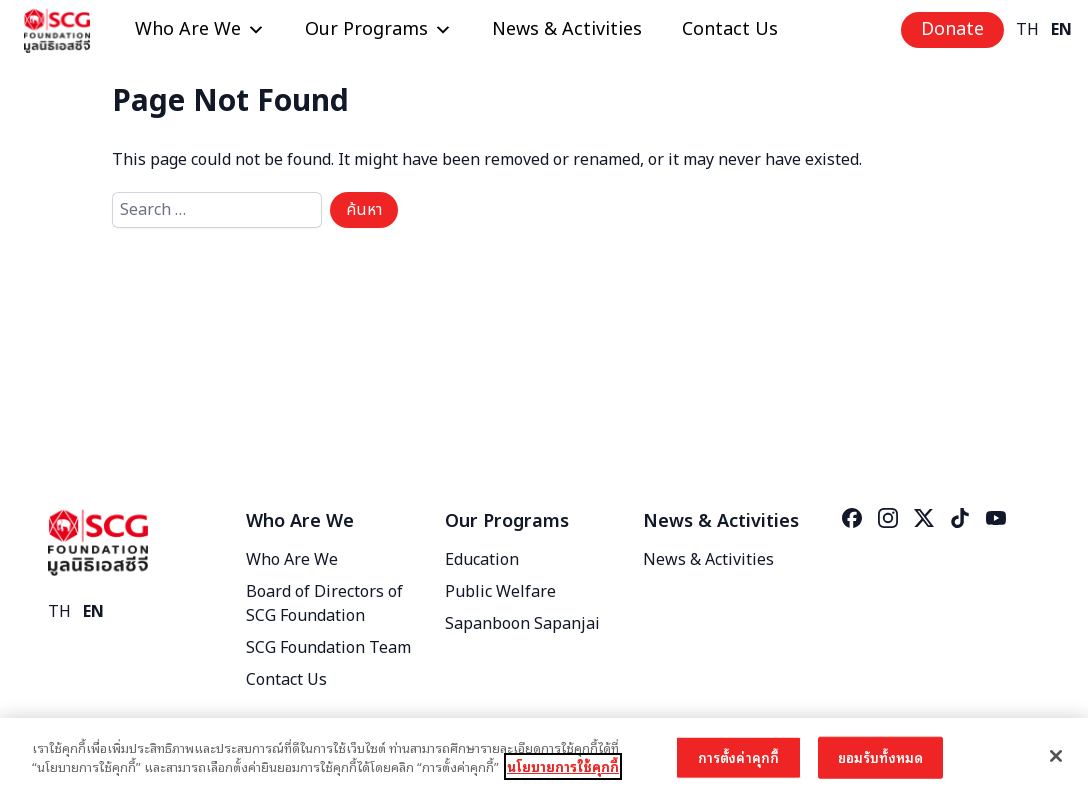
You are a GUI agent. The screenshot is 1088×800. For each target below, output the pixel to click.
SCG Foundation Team (328, 648)
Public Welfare (500, 592)
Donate (952, 29)
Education (482, 560)
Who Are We (200, 30)
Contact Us (730, 29)
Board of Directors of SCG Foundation (324, 604)
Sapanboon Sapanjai (522, 624)
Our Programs (378, 30)
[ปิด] (1056, 756)
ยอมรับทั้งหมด (880, 757)
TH (1027, 30)
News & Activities (567, 29)
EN (1061, 30)
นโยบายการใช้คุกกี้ (563, 766)
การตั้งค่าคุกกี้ (738, 757)
